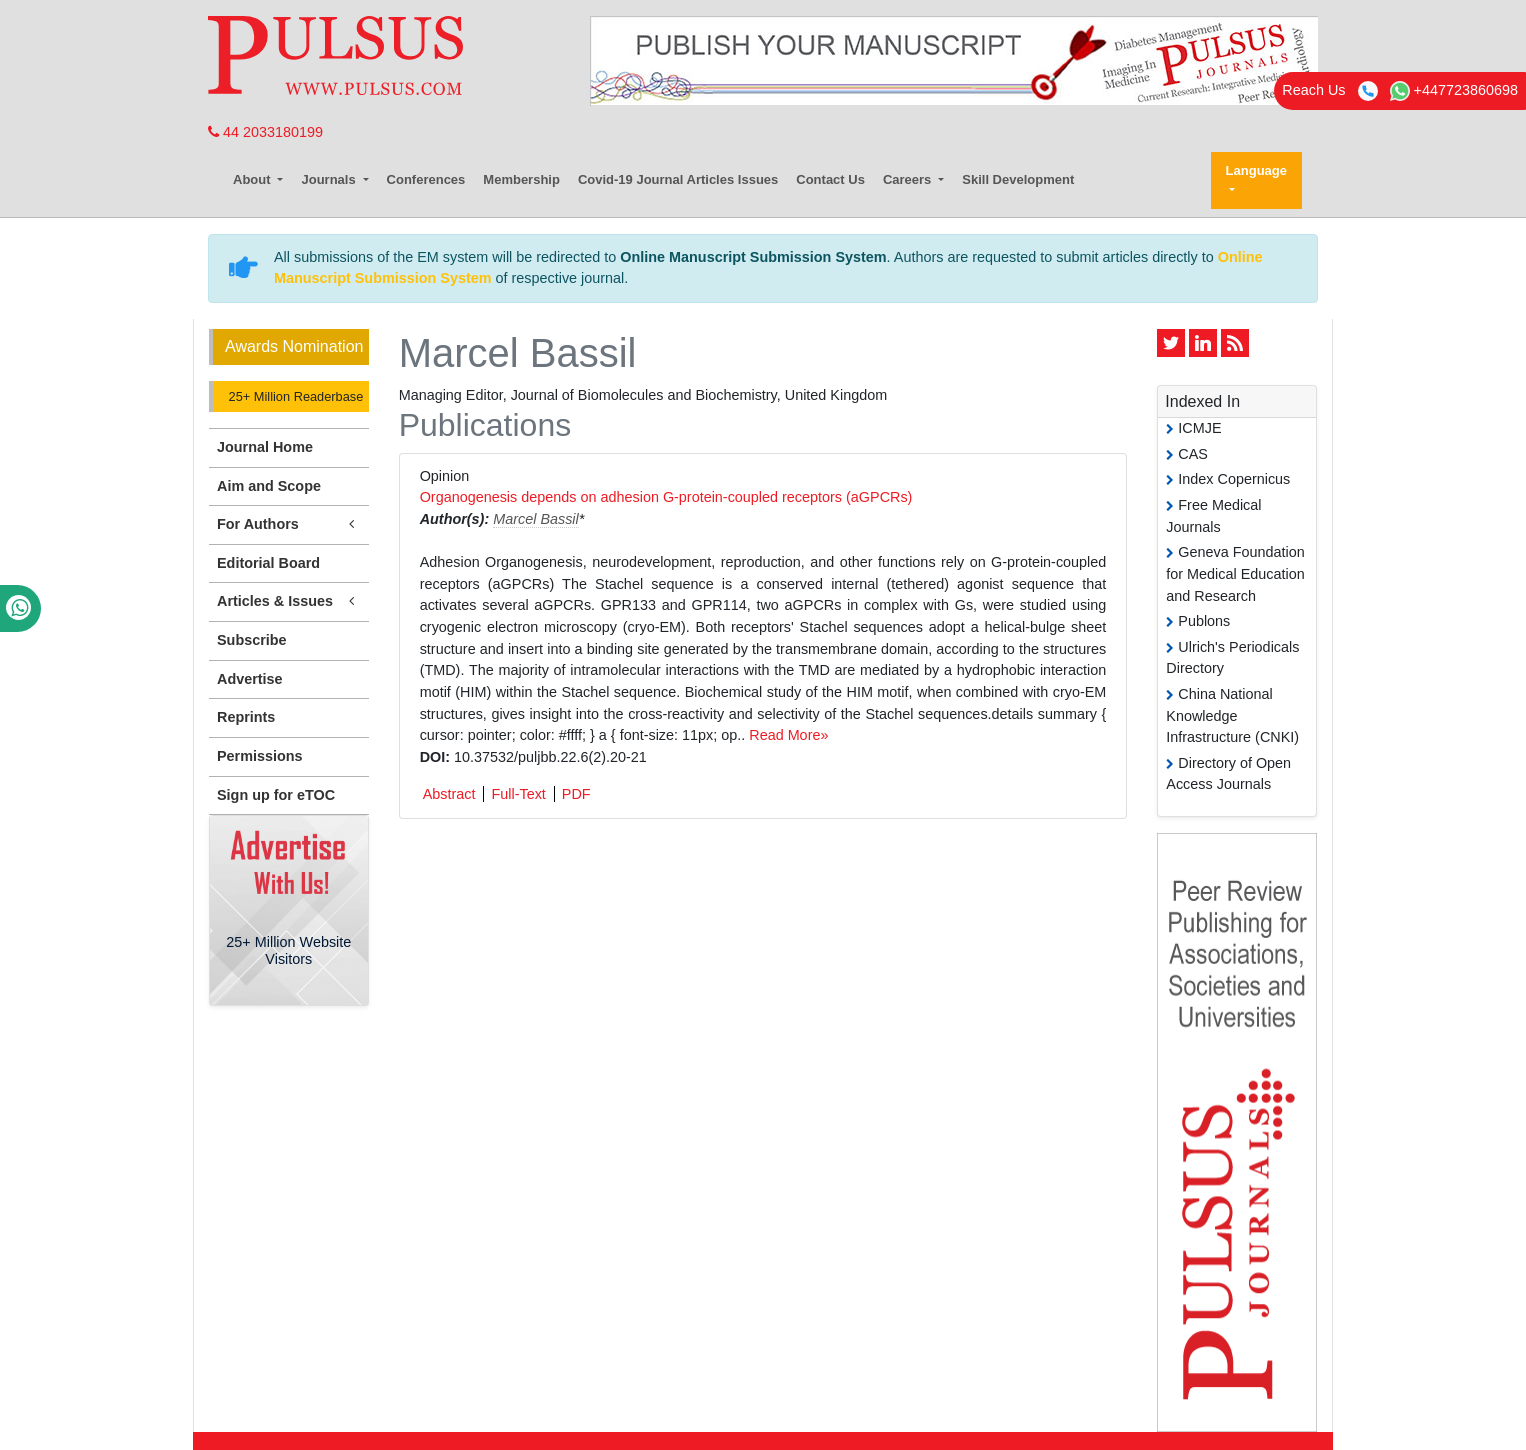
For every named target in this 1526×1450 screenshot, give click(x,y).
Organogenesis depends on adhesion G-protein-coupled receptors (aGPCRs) (666, 497)
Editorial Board (268, 563)
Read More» (788, 735)
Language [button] (1256, 170)
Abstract (449, 794)
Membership (521, 179)
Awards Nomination (294, 346)
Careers (909, 179)
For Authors (289, 524)
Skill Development (1018, 179)
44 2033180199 (265, 132)
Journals (330, 179)
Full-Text (518, 794)
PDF (576, 794)
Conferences (426, 179)
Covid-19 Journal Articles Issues (678, 179)
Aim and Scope (269, 486)
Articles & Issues (289, 601)
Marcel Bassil (536, 519)
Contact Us (830, 179)
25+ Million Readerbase (294, 396)
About (253, 179)
